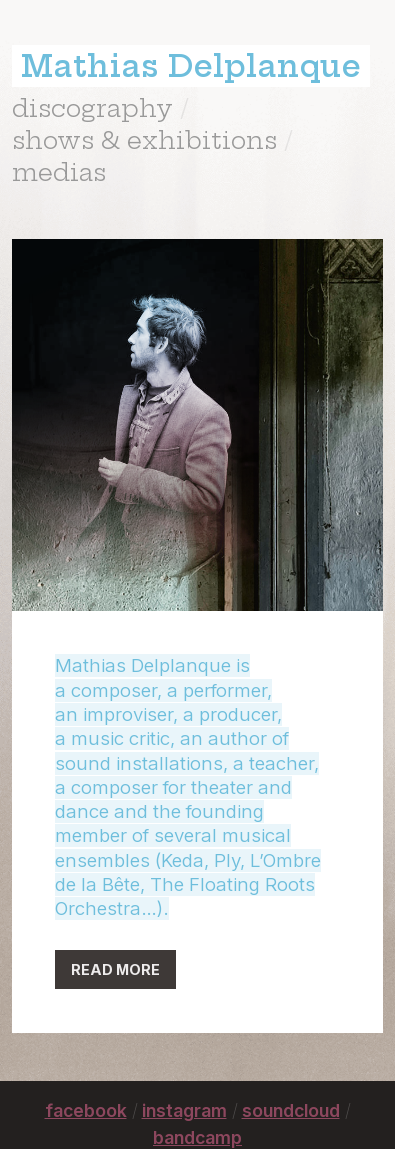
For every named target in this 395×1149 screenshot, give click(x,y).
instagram (184, 1110)
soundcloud (291, 1110)
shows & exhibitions (144, 140)
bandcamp (197, 1137)
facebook (86, 1110)
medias (59, 172)
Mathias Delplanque (191, 66)
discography (92, 108)
